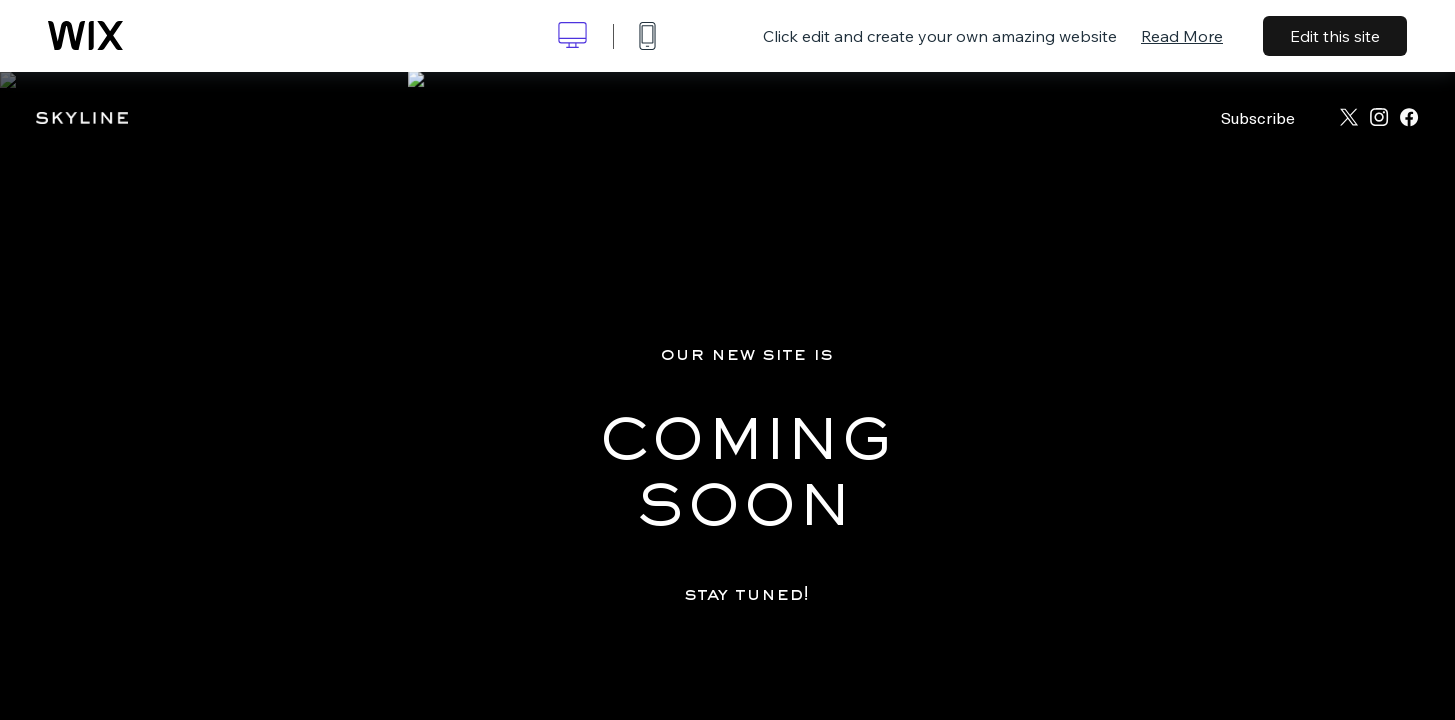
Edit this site (1335, 36)
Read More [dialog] (1182, 36)
